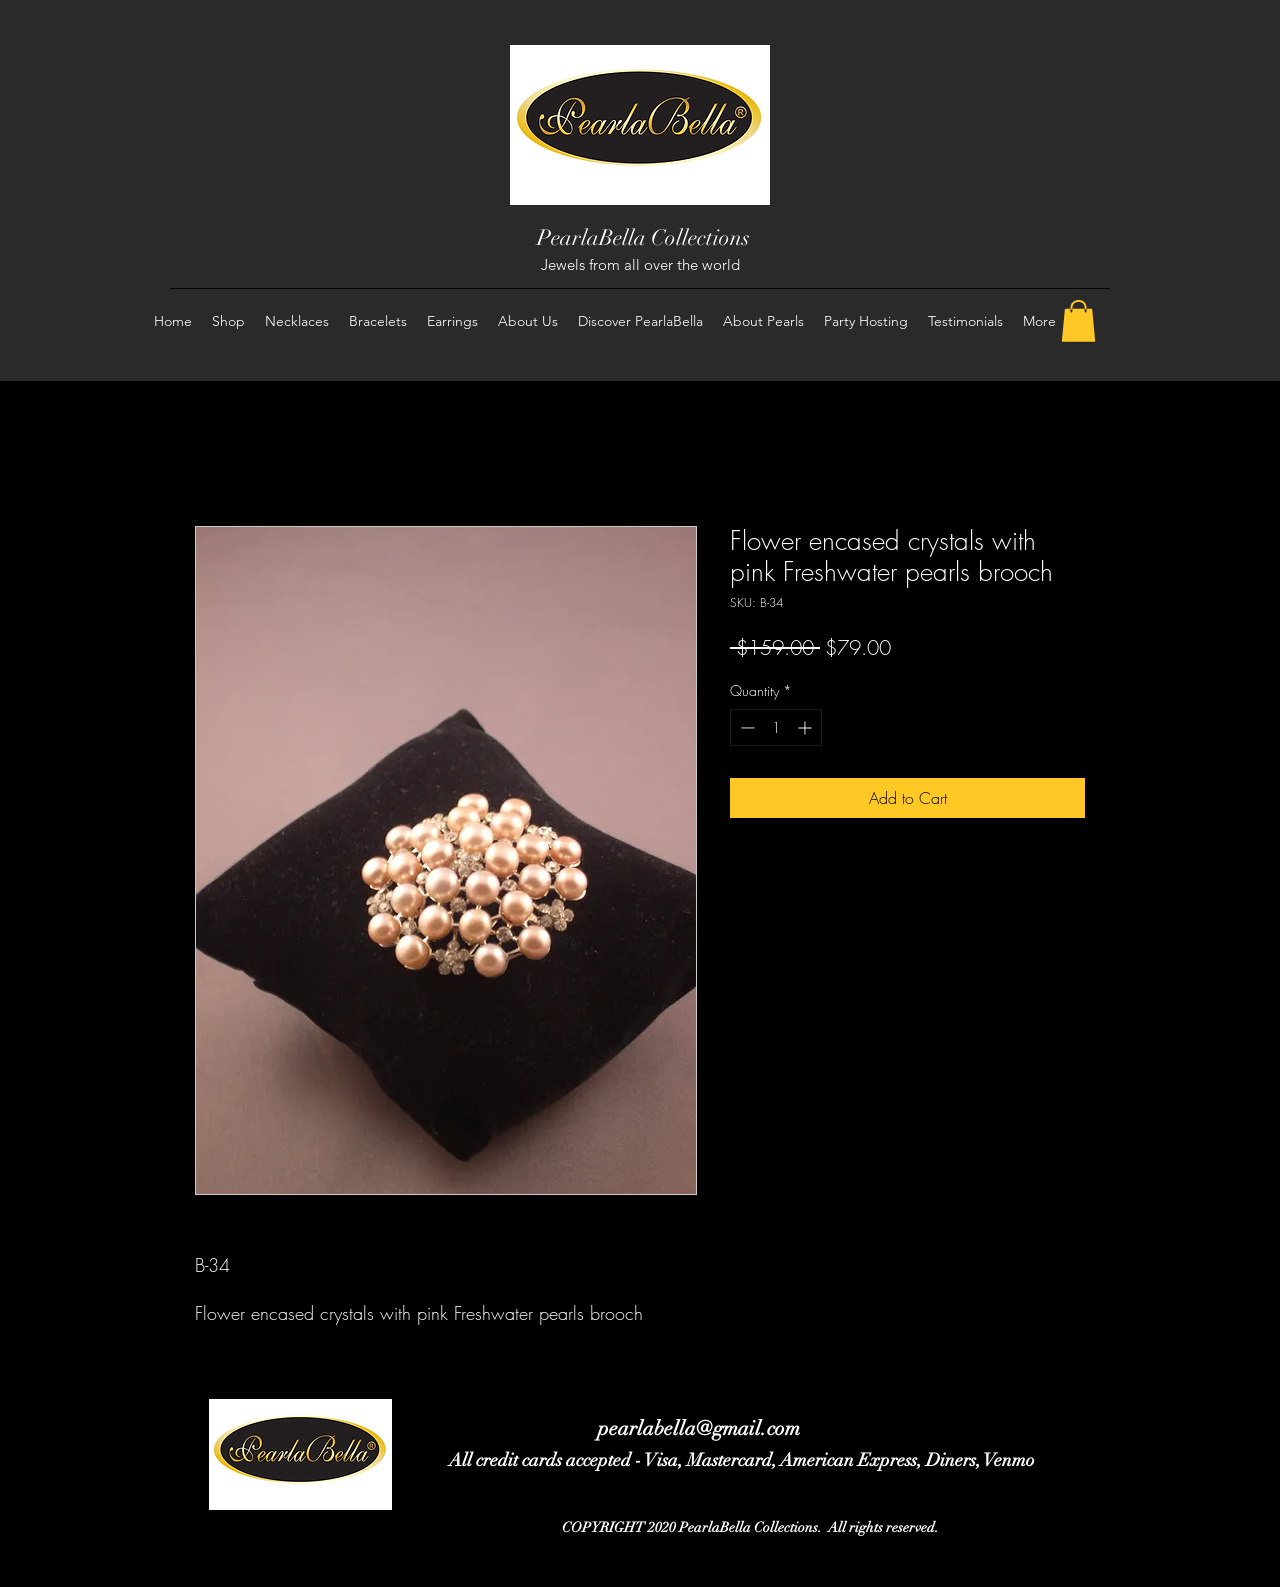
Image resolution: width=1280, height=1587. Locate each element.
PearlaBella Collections (643, 237)
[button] (1078, 321)
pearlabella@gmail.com (699, 1428)
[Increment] (806, 727)
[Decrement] (745, 727)
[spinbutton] (776, 727)
